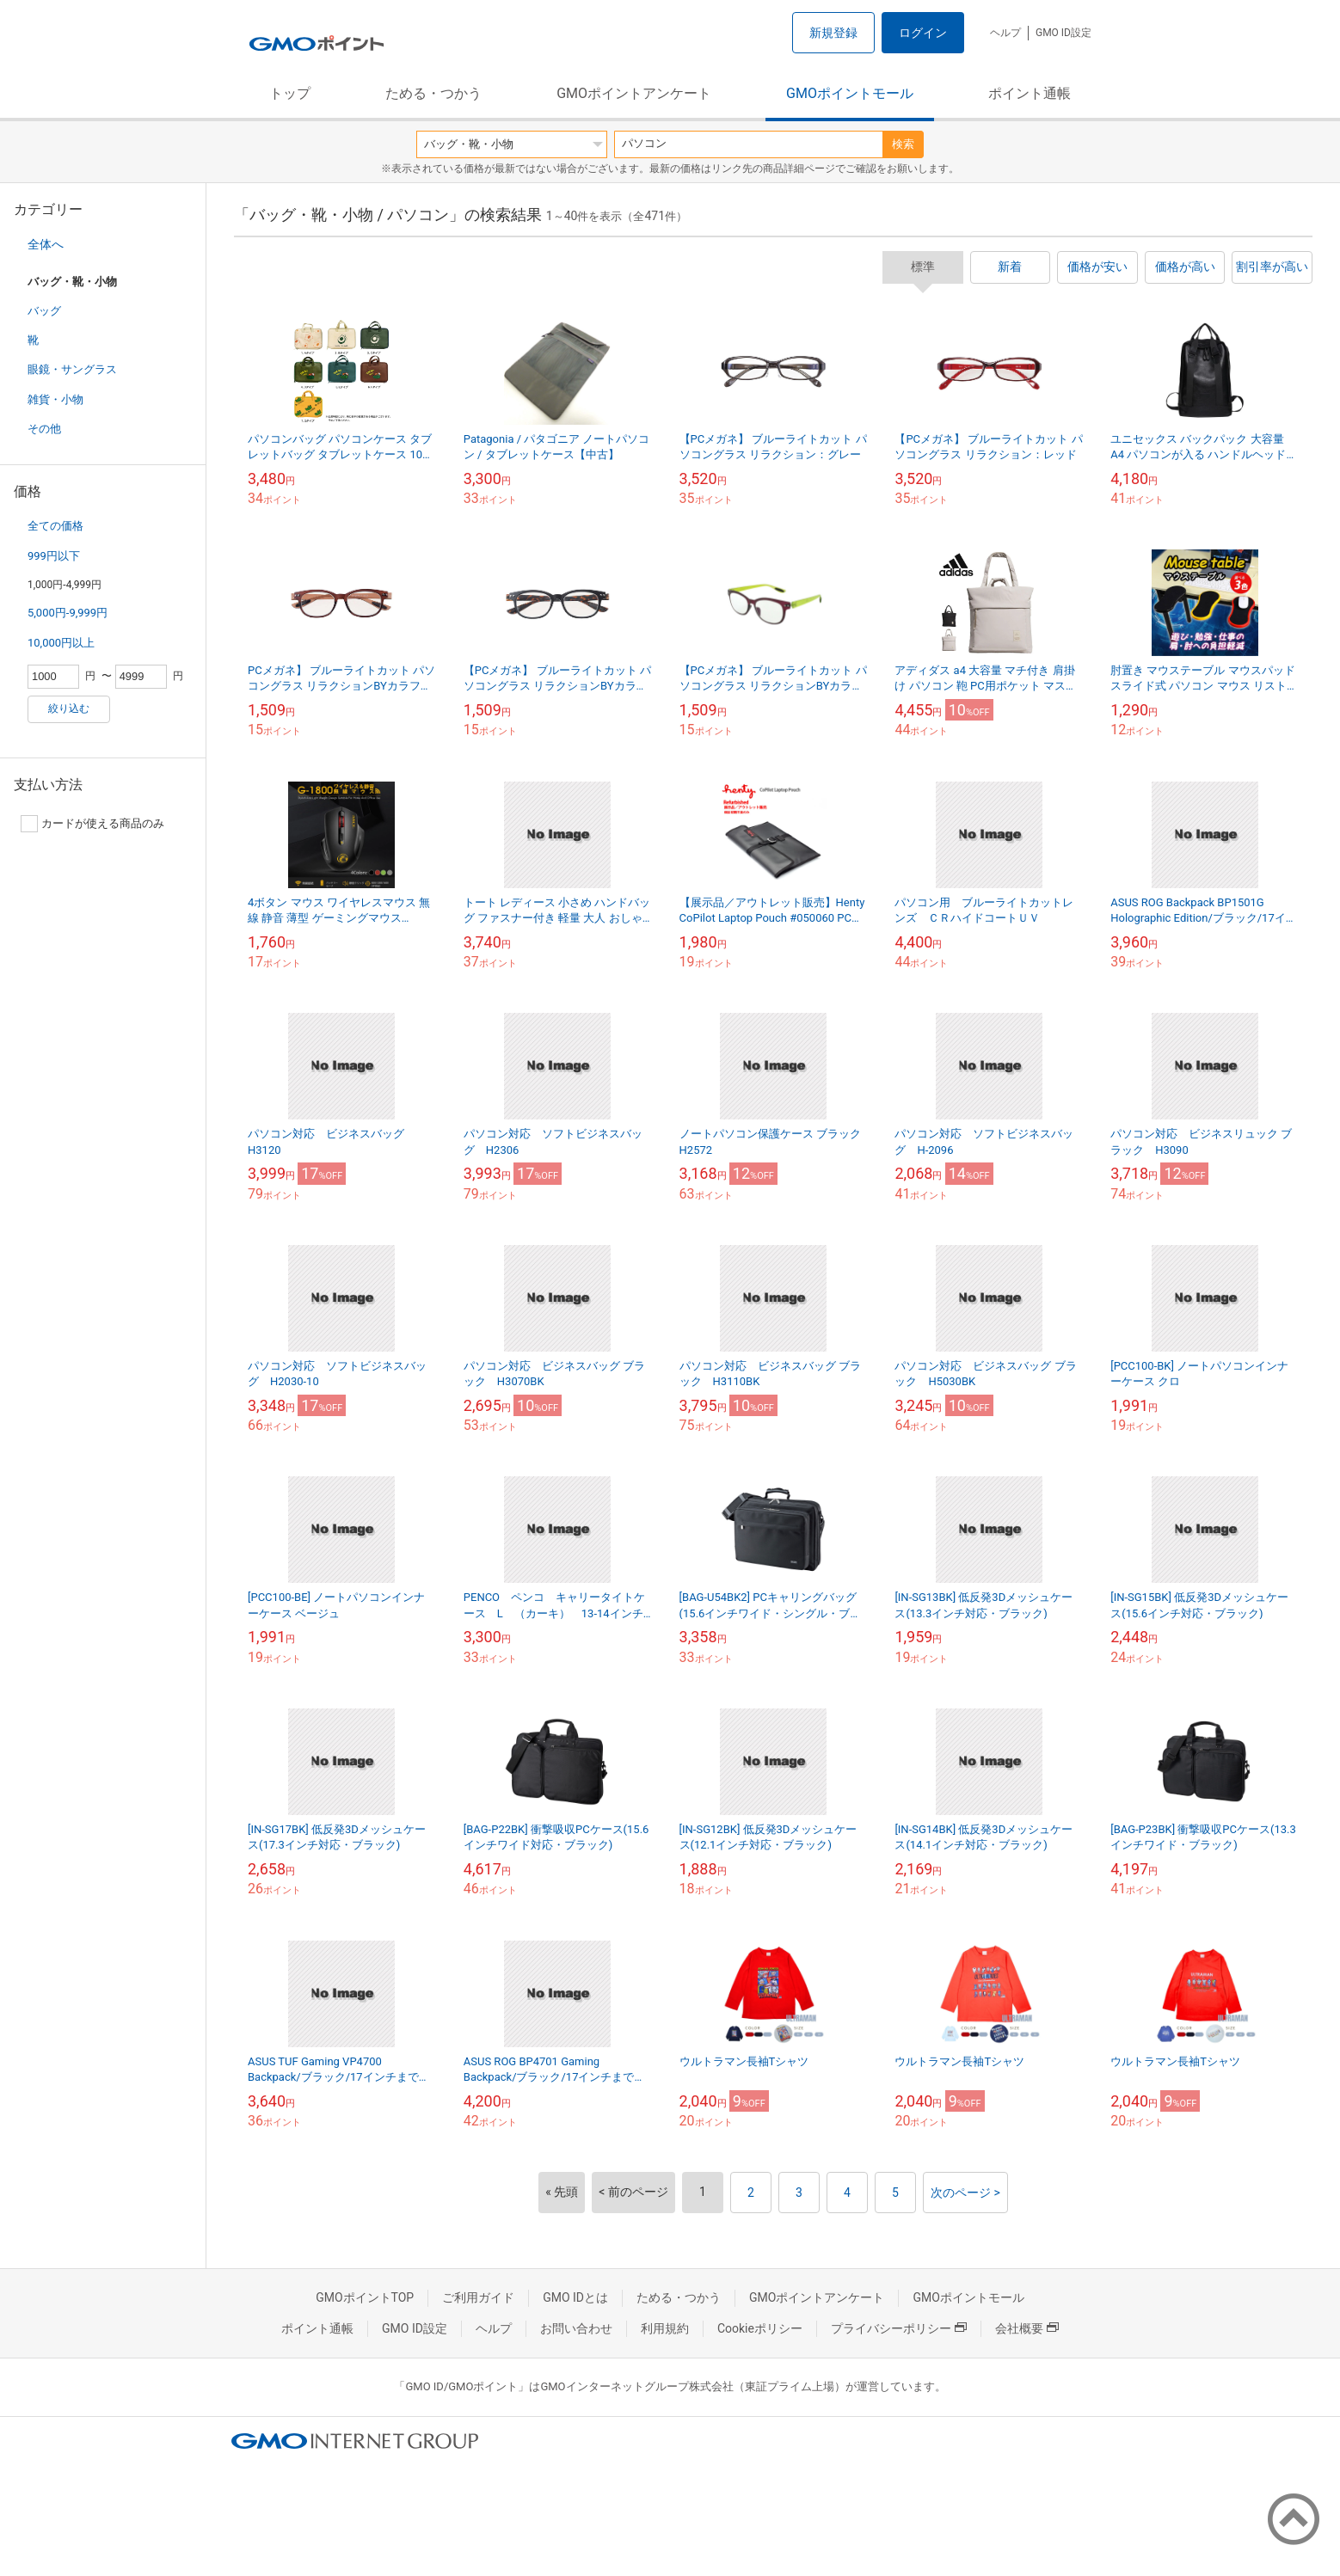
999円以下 (54, 555)
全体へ (46, 244)
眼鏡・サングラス (72, 369)
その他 (44, 428)
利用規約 (665, 2328)
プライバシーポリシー (899, 2328)
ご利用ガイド (478, 2297)
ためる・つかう (433, 93)
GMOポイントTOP (365, 2297)
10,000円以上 (61, 642)
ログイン (923, 33)
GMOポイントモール (849, 93)
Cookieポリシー (759, 2328)
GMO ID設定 (1063, 33)
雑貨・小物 (55, 399)
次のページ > (965, 2192)
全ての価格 (55, 525)
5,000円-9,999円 (68, 612)
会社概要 (1027, 2328)
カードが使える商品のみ (92, 823)
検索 (903, 144)
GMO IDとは (575, 2297)
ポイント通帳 (1029, 93)
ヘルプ (1005, 33)
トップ (289, 93)
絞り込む (68, 708)
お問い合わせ (576, 2328)
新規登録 (833, 33)
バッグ (44, 310)
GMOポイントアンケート (633, 93)
